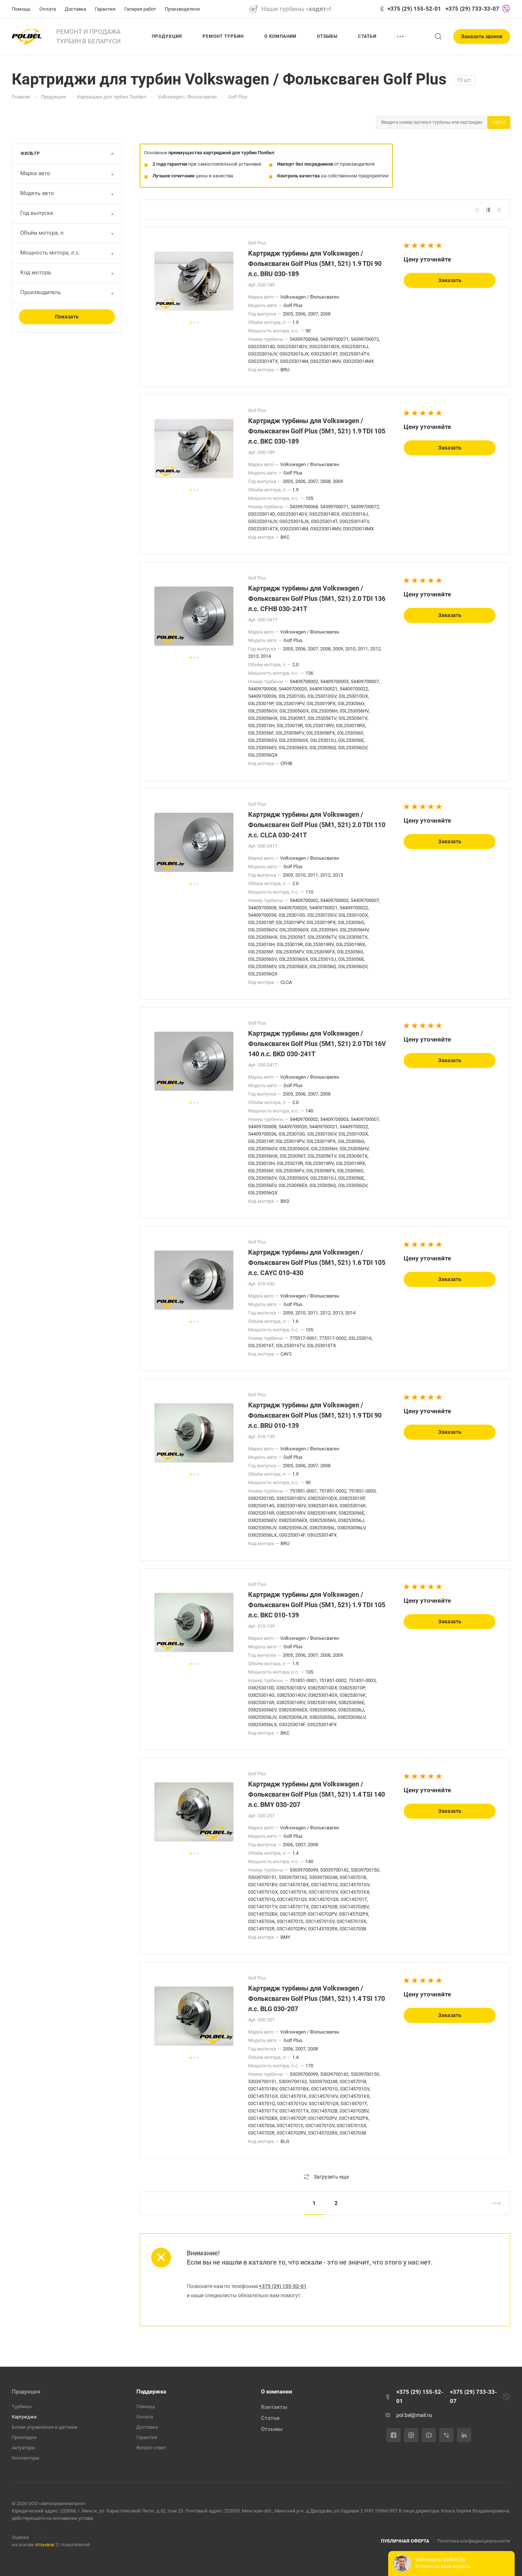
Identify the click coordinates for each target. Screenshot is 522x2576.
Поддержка (151, 2391)
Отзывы (271, 2429)
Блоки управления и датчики (45, 2427)
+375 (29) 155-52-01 (414, 9)
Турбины (22, 2406)
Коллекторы (25, 2458)
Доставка (147, 2427)
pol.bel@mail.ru (414, 2415)
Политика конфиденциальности (473, 2541)
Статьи (270, 2418)
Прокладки (24, 2437)
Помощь (145, 2406)
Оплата (144, 2417)
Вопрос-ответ (151, 2447)
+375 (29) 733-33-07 (472, 9)
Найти (498, 122)
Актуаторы (23, 2447)
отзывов (44, 2544)
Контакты (274, 2407)
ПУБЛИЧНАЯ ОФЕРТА (405, 2541)
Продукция (26, 2391)
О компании (276, 2391)
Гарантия (146, 2437)
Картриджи (24, 2417)
